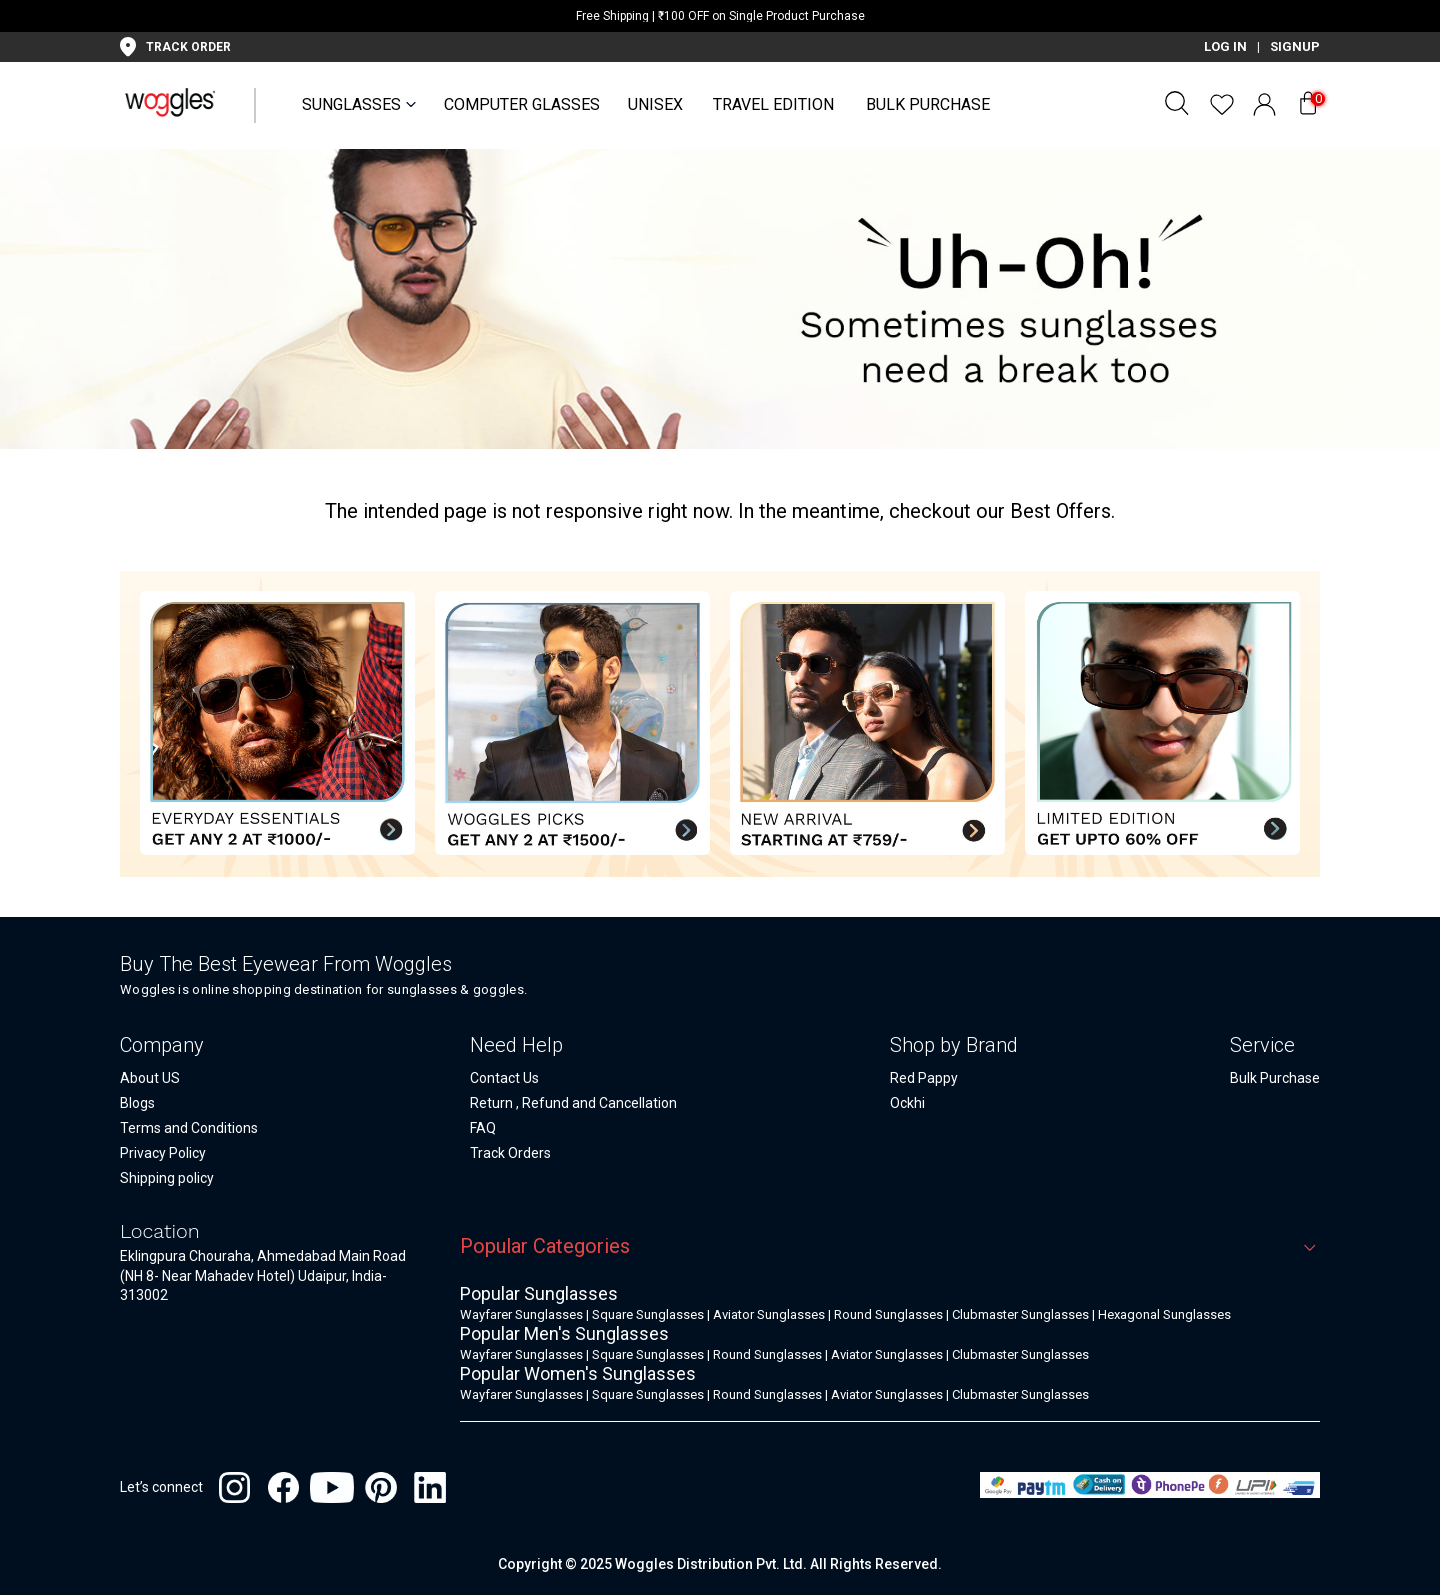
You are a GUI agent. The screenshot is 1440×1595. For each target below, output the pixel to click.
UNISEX (655, 104)
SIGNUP (1295, 46)
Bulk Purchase (928, 104)
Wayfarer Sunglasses (521, 1314)
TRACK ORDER (188, 47)
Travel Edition (773, 104)
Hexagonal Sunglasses (1164, 1314)
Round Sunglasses (888, 1314)
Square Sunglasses (648, 1314)
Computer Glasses (522, 104)
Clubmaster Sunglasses (1020, 1314)
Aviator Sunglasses (769, 1314)
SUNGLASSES (351, 104)
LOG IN (1225, 46)
